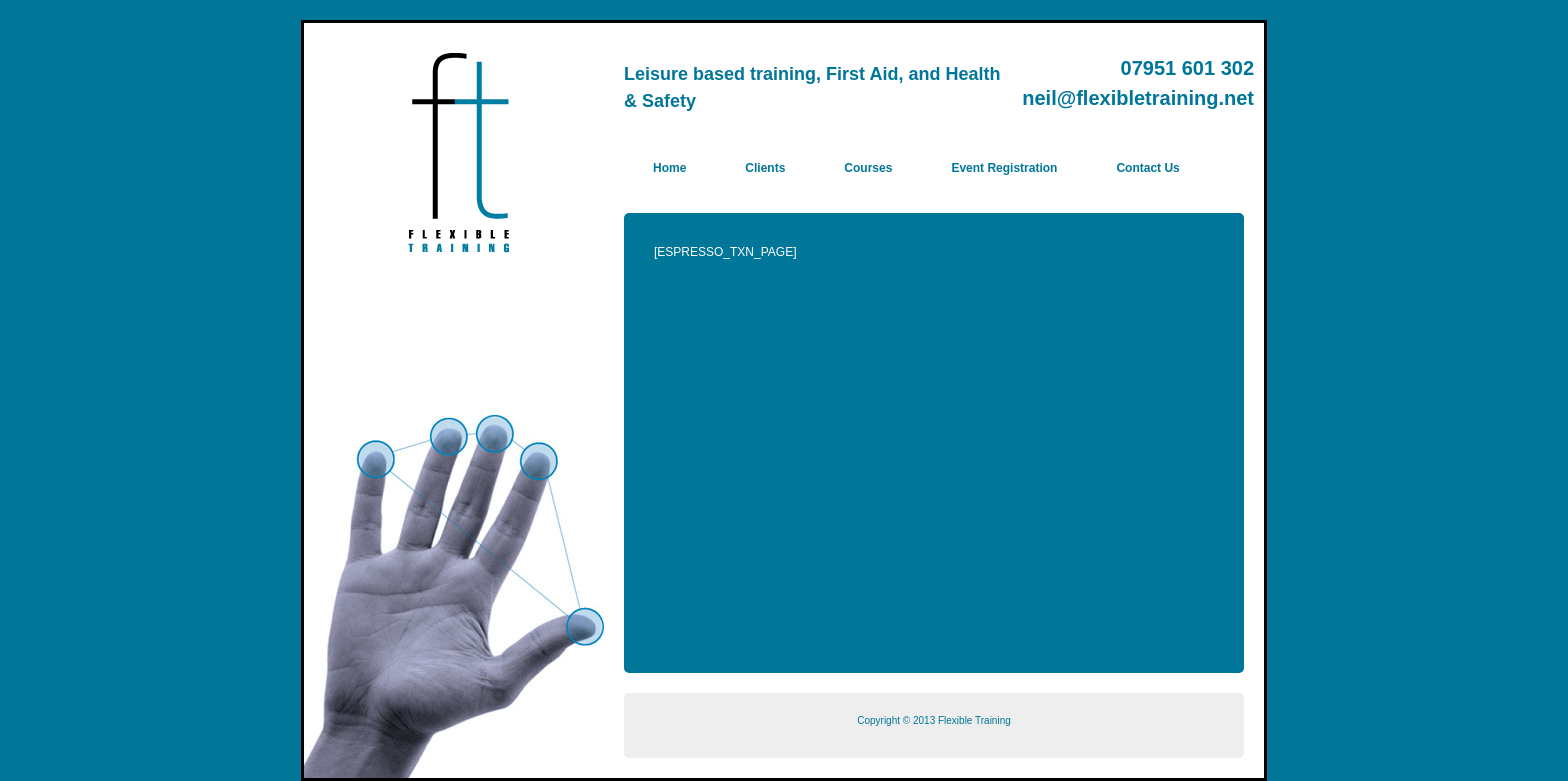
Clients (765, 168)
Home (669, 168)
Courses (868, 168)
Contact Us (1147, 168)
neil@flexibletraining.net (1138, 98)
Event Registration (1004, 168)
